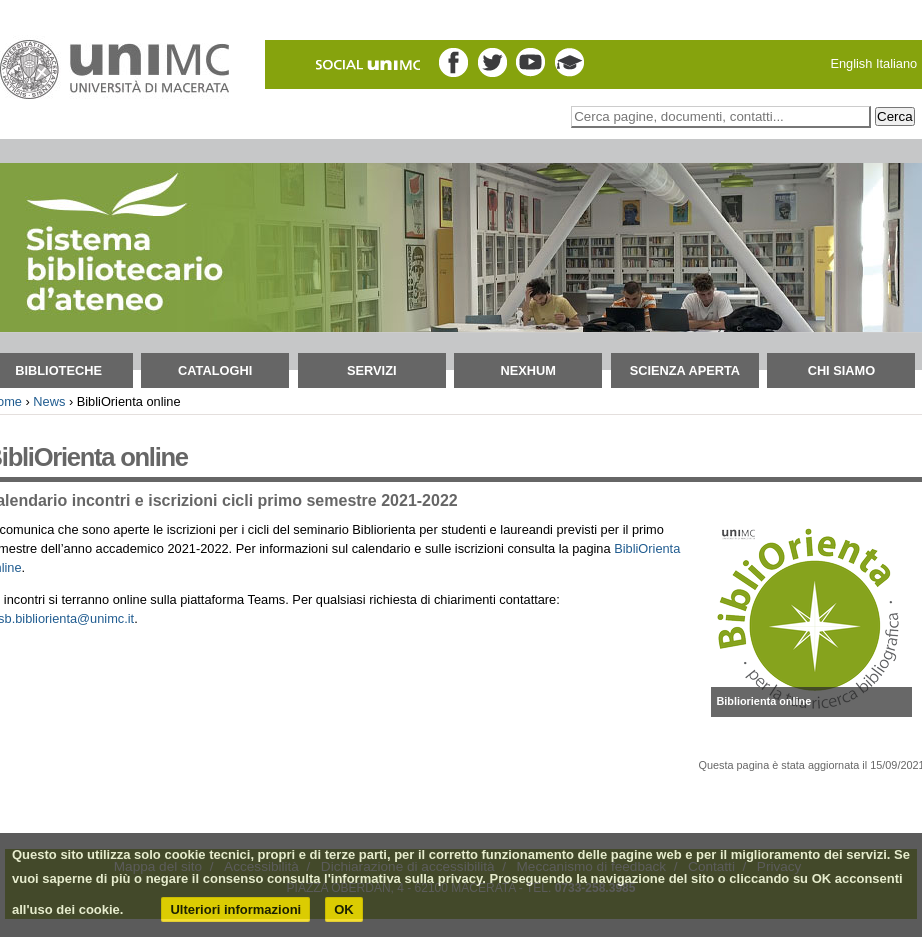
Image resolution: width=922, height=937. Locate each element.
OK (344, 909)
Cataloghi (215, 370)
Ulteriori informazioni (235, 909)
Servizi (372, 370)
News (49, 401)
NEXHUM (528, 370)
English (851, 63)
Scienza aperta (685, 370)
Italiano (896, 63)
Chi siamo (842, 370)
